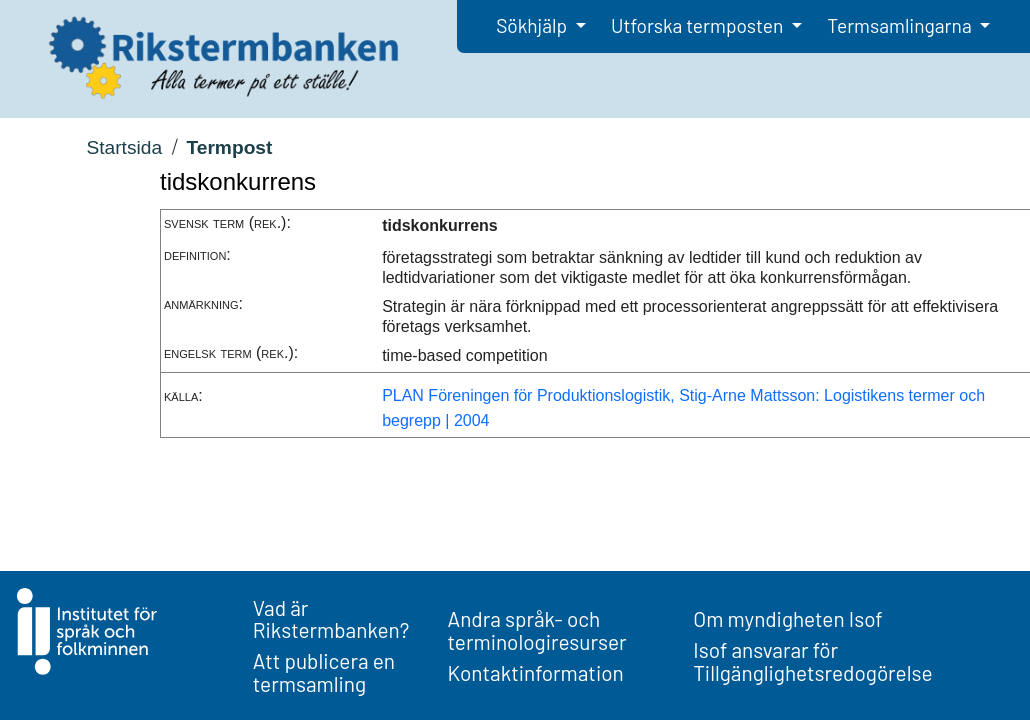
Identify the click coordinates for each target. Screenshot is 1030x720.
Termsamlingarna (901, 25)
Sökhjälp (533, 25)
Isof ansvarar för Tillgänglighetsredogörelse (812, 661)
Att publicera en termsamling (324, 672)
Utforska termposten (699, 25)
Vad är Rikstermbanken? (331, 619)
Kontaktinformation (536, 672)
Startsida (124, 147)
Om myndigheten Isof (787, 618)
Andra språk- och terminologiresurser (537, 630)
